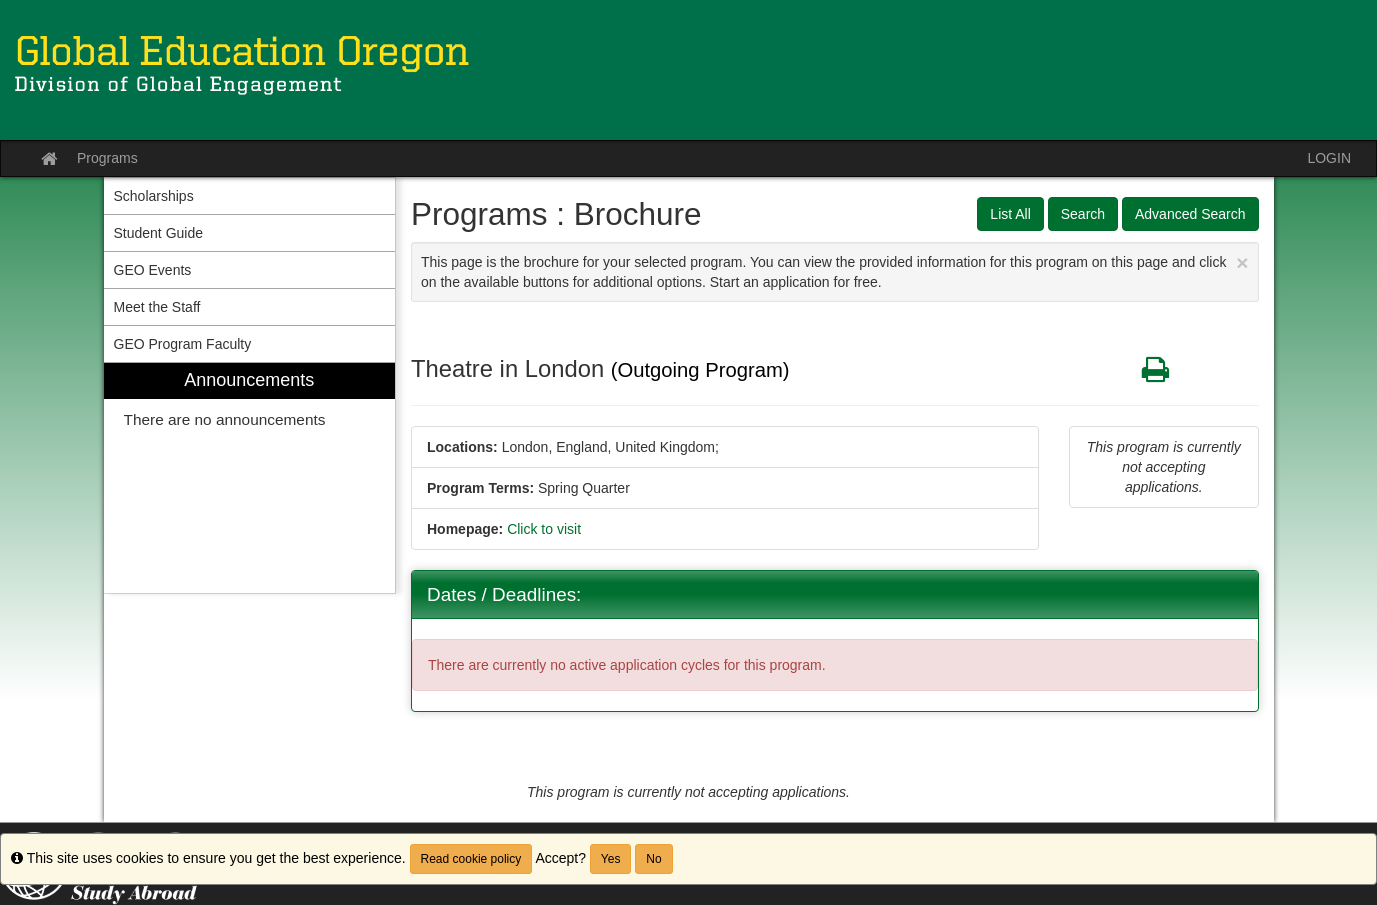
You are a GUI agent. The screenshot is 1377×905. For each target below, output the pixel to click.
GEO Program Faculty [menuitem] (183, 344)
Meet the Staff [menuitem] (157, 307)
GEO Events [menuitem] (153, 270)
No (653, 859)
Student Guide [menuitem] (159, 233)
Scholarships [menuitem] (154, 196)
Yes (611, 859)
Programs (107, 158)
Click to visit (544, 529)
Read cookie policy (471, 859)
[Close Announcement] (1242, 262)
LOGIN (1329, 158)
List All (1010, 214)
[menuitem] (250, 478)
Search (1083, 214)
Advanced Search (1190, 214)
